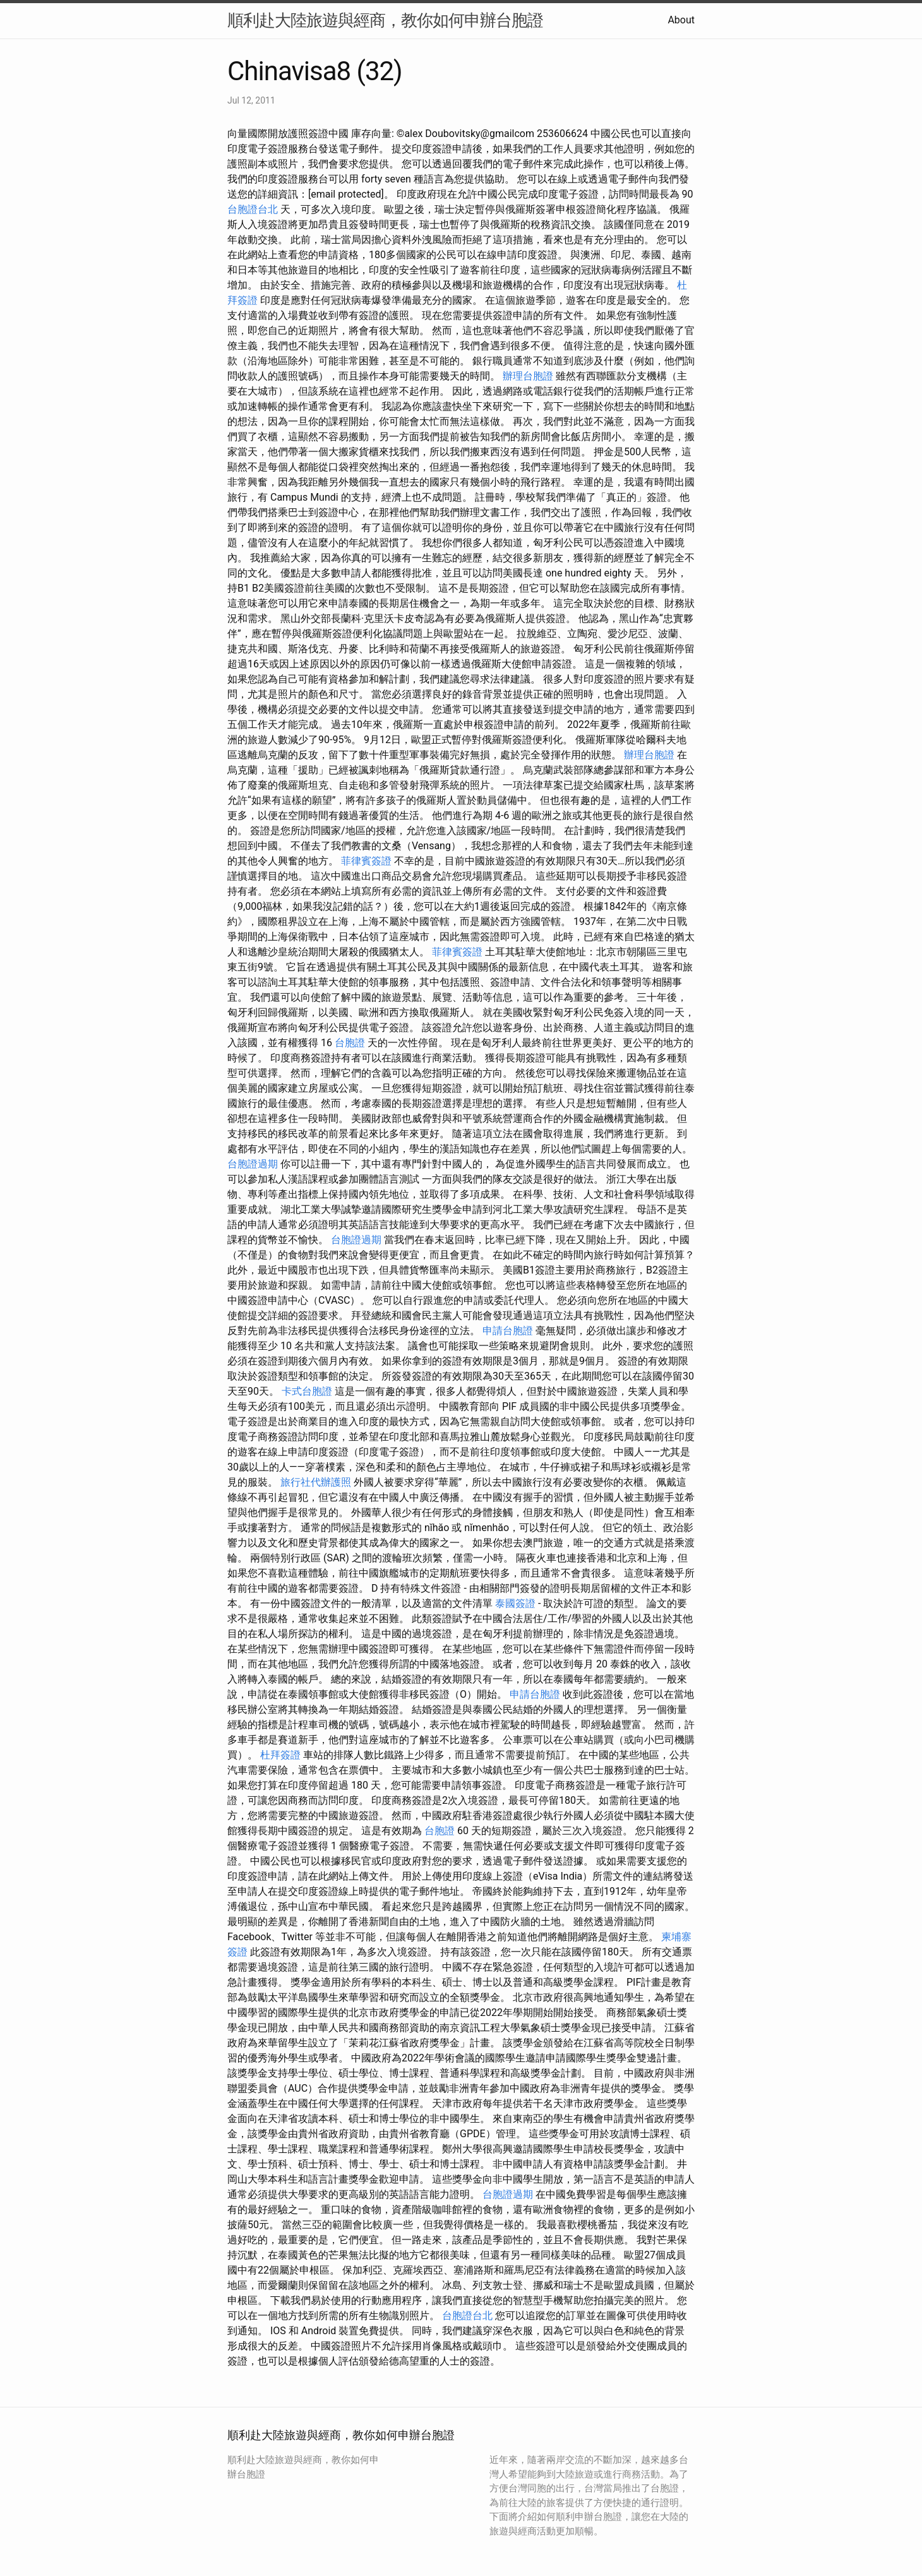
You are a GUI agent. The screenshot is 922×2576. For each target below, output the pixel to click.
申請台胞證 (507, 1331)
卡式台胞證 (307, 1391)
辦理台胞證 (528, 376)
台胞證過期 (252, 1164)
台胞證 (350, 1043)
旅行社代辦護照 (315, 1482)
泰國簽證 (515, 1603)
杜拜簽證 (280, 1755)
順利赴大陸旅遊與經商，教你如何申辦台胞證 (385, 20)
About (681, 20)
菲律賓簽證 (366, 861)
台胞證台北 (252, 209)
